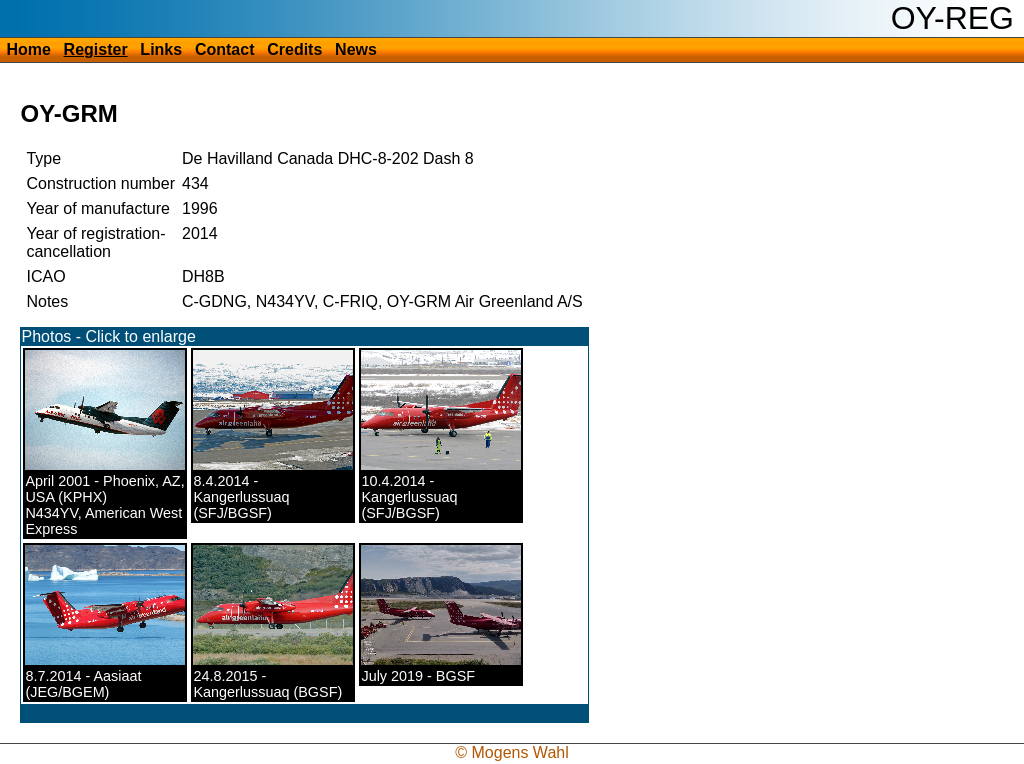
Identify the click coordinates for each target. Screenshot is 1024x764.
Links (161, 49)
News (356, 49)
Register (96, 49)
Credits (294, 49)
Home (28, 49)
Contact (225, 49)
